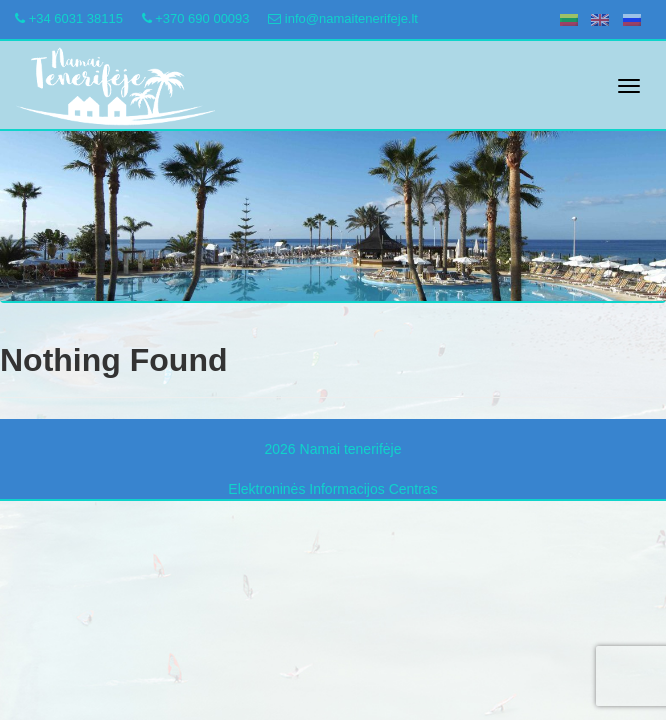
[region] (333, 216)
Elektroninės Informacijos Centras (332, 489)
